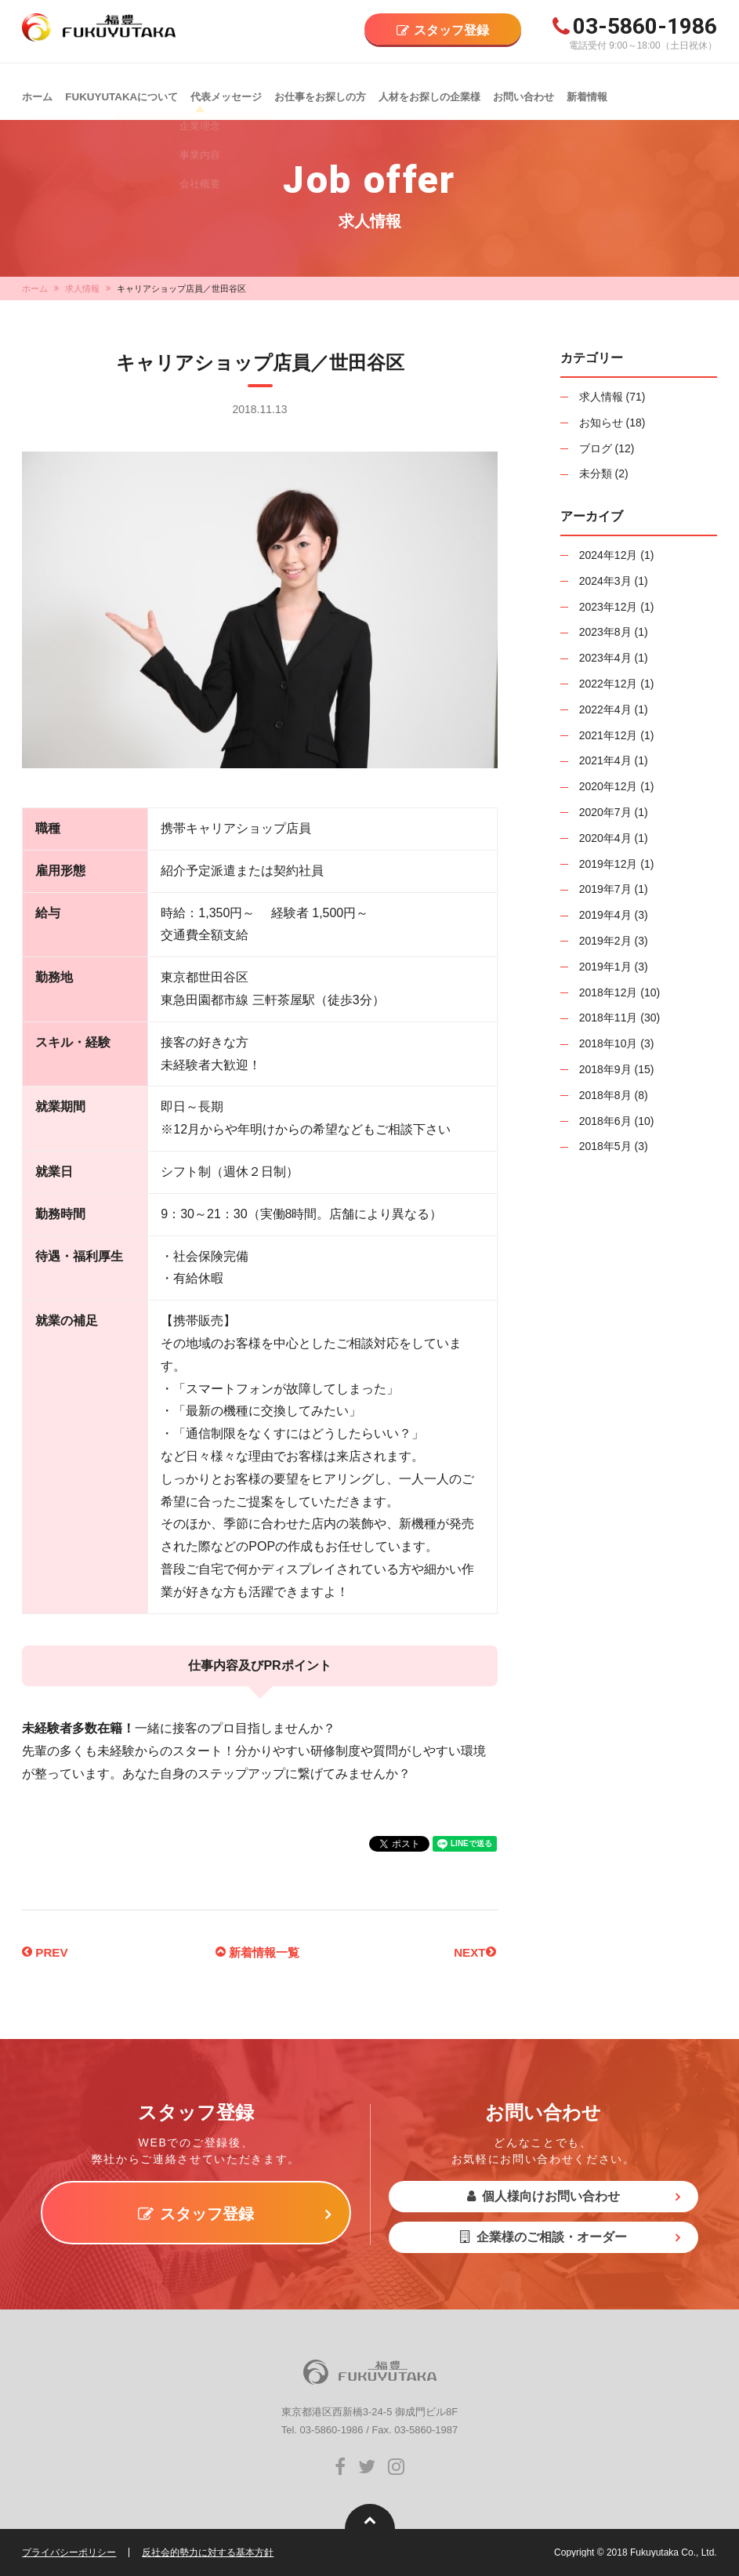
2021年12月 (608, 735)
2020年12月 (608, 786)
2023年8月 (605, 632)
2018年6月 (605, 1121)
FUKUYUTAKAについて (120, 91)
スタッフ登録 (451, 30)
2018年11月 (608, 1017)
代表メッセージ (224, 91)
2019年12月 (608, 864)
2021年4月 (605, 760)
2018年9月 (605, 1069)
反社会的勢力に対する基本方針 (208, 2552)
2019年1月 (605, 966)
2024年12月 (608, 555)
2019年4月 (605, 915)
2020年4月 (605, 838)
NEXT (473, 1952)
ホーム (37, 91)
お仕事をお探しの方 (318, 91)
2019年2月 (605, 940)
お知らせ (601, 422)
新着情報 (585, 91)
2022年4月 (605, 709)
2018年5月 (605, 1146)
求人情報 (82, 288)
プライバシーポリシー (69, 2552)
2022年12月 (608, 683)
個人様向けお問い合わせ (543, 2196)
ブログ (595, 448)
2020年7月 (605, 812)
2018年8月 (605, 1095)
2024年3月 (605, 581)
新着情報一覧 (257, 1952)
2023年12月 (608, 606)
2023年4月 (605, 657)
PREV (46, 1952)
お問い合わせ (521, 91)
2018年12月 (608, 992)
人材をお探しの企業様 (428, 91)
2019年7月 (605, 889)
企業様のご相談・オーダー (543, 2237)
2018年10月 (608, 1043)
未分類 (595, 473)
